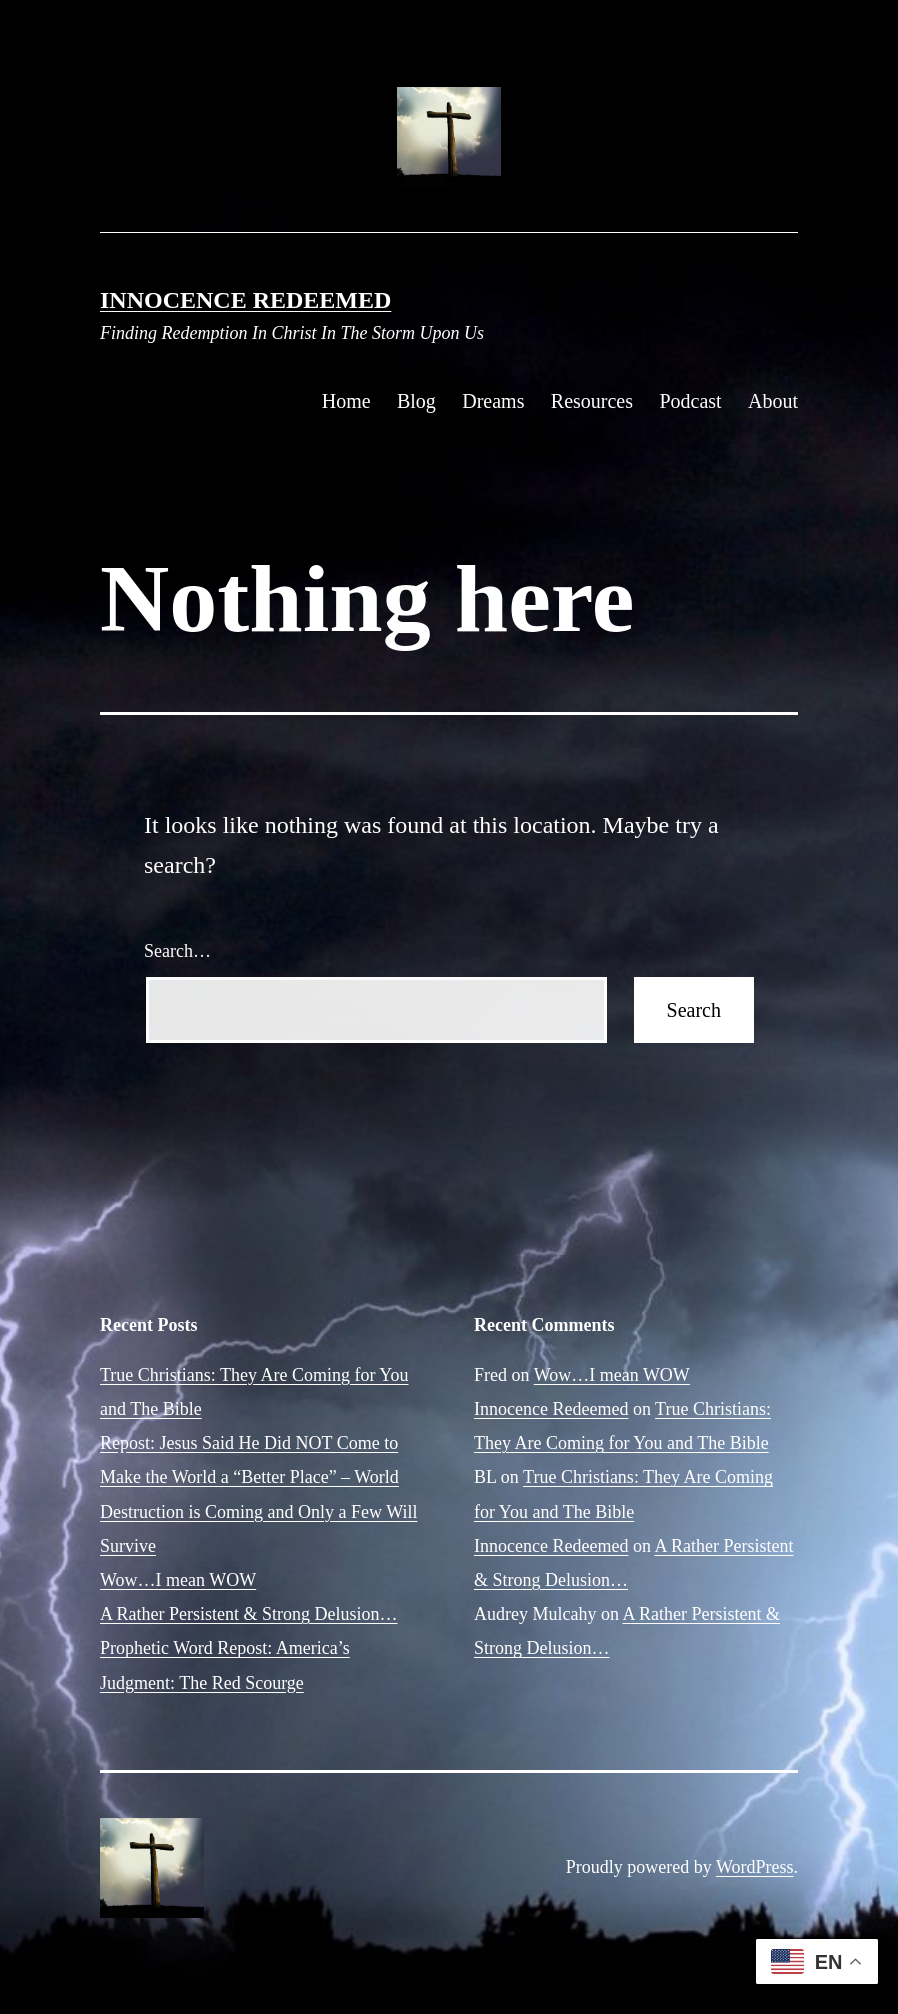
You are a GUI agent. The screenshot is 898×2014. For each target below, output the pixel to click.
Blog (416, 401)
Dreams (493, 401)
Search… (177, 951)
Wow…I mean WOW (178, 1580)
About (773, 401)
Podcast (690, 401)
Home (346, 401)
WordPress (755, 1867)
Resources (592, 401)
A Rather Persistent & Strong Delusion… (248, 1614)
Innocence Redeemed (245, 300)
